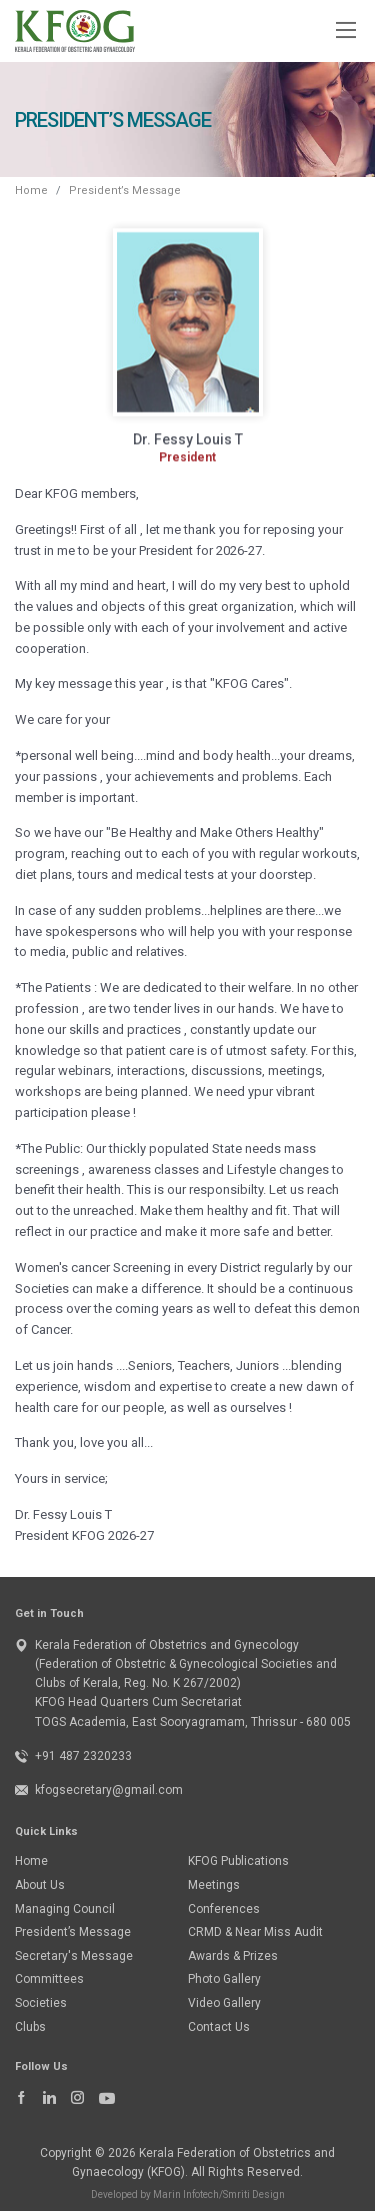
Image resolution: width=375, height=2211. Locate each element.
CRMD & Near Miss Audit (255, 1932)
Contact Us (219, 2027)
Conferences (224, 1909)
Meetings (214, 1885)
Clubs (30, 2027)
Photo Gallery (224, 1979)
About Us (40, 1885)
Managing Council (65, 1909)
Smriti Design (254, 2194)
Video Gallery (224, 2003)
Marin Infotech (186, 2194)
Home (31, 190)
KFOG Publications (238, 1861)
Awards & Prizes (233, 1956)
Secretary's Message (74, 1956)
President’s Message (73, 1932)
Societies (41, 2003)
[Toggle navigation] (345, 29)
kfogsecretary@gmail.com (109, 1790)
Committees (49, 1979)
